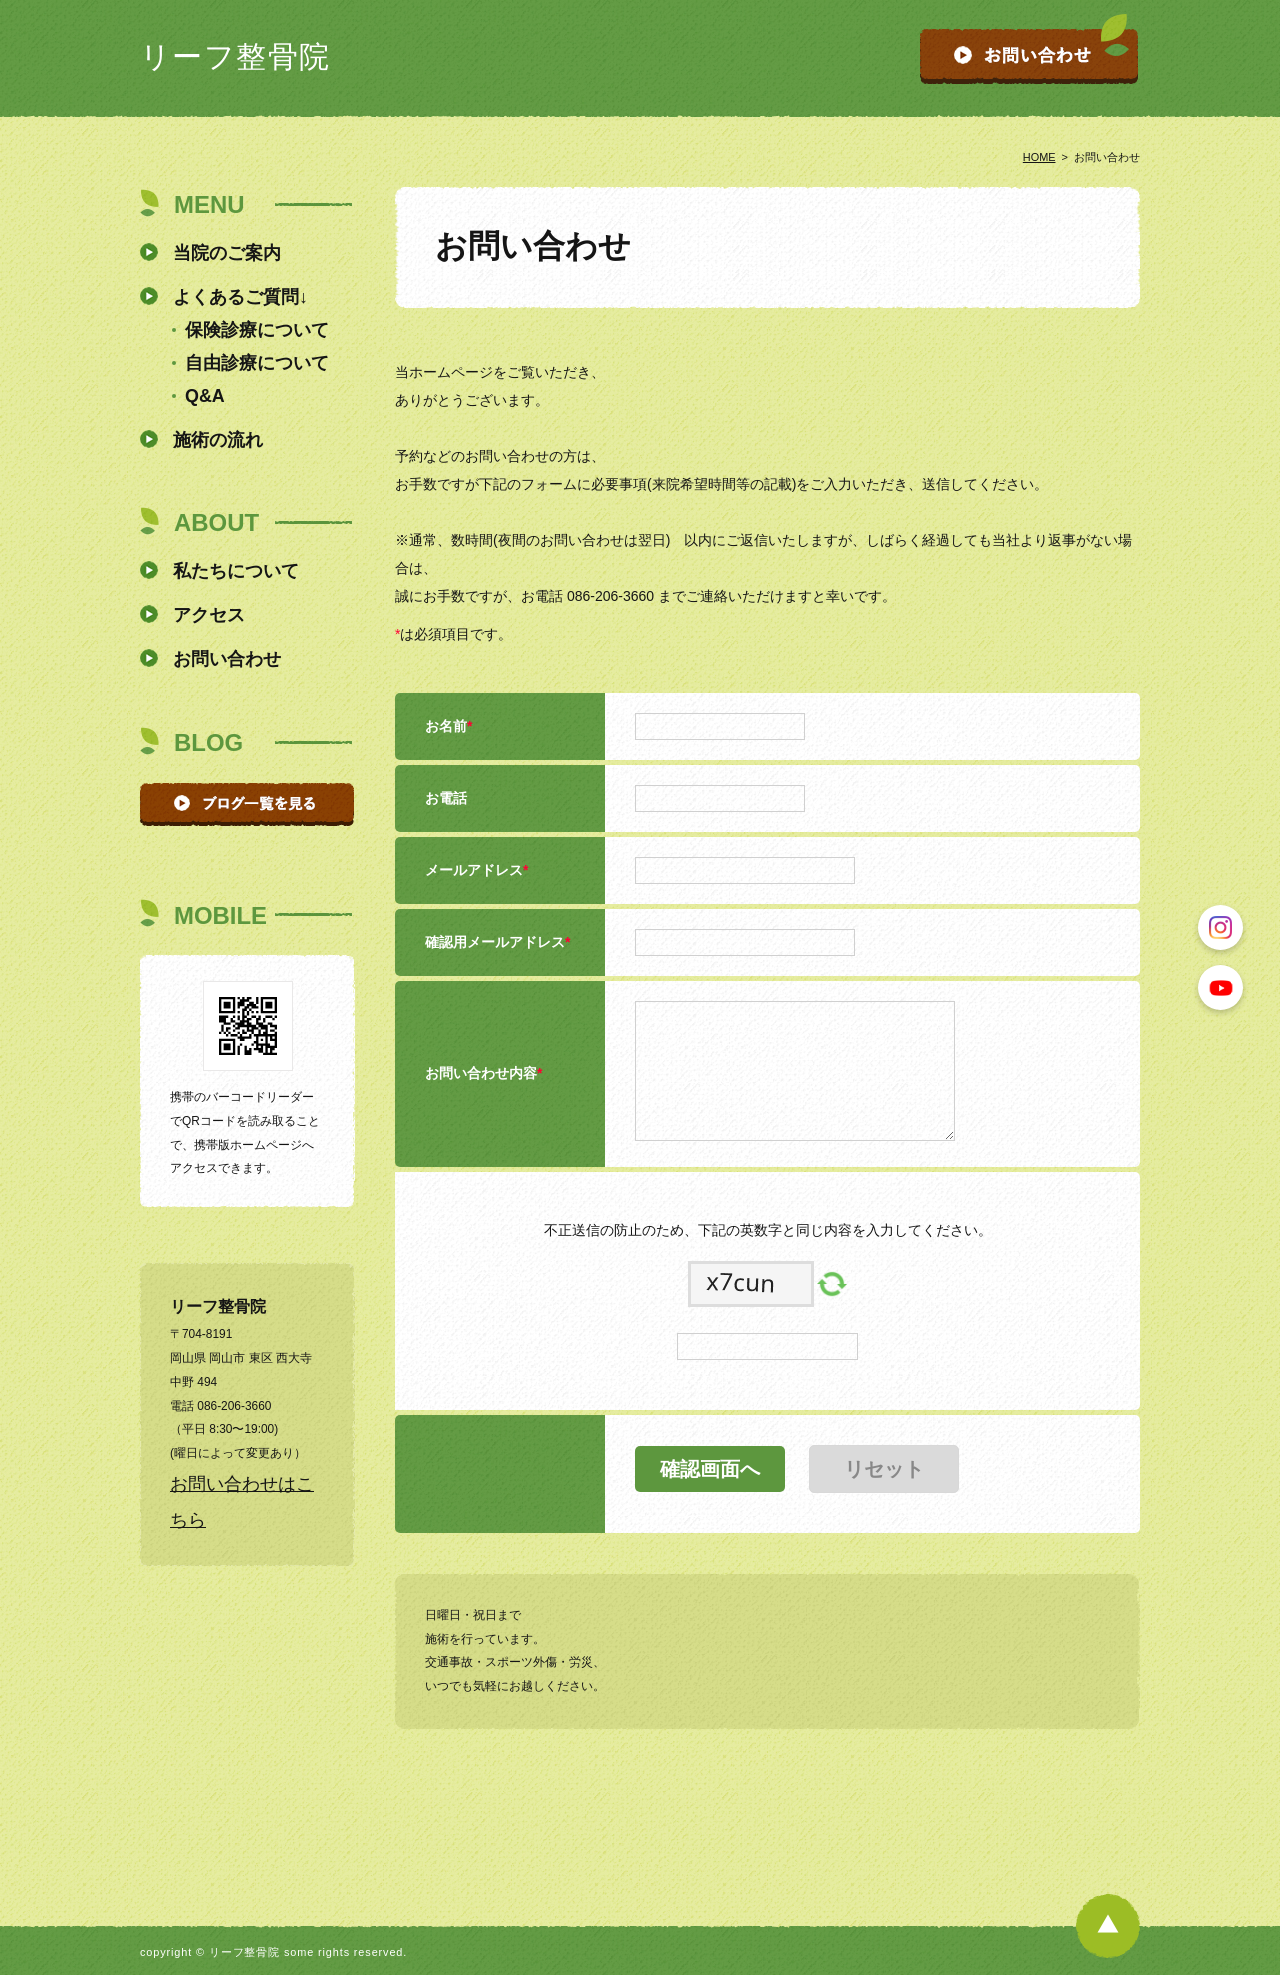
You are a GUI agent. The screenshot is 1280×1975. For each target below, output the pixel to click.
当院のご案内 (227, 253)
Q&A (205, 396)
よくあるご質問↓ (240, 297)
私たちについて (236, 571)
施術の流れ (218, 440)
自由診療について (257, 363)
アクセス (209, 615)
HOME (1039, 157)
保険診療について (257, 330)
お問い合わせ (227, 659)
